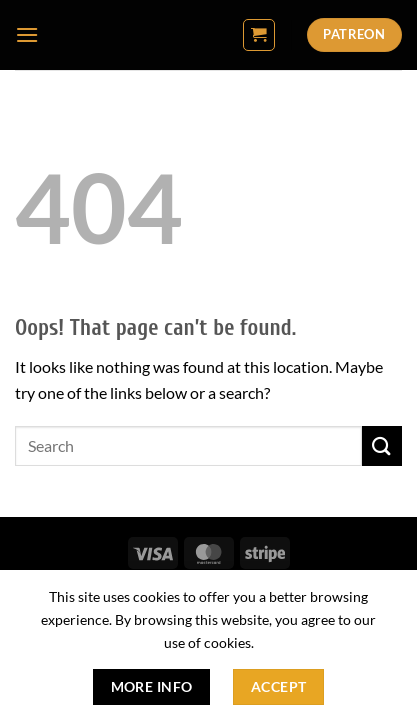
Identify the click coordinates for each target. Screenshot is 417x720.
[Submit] (382, 445)
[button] (27, 34)
